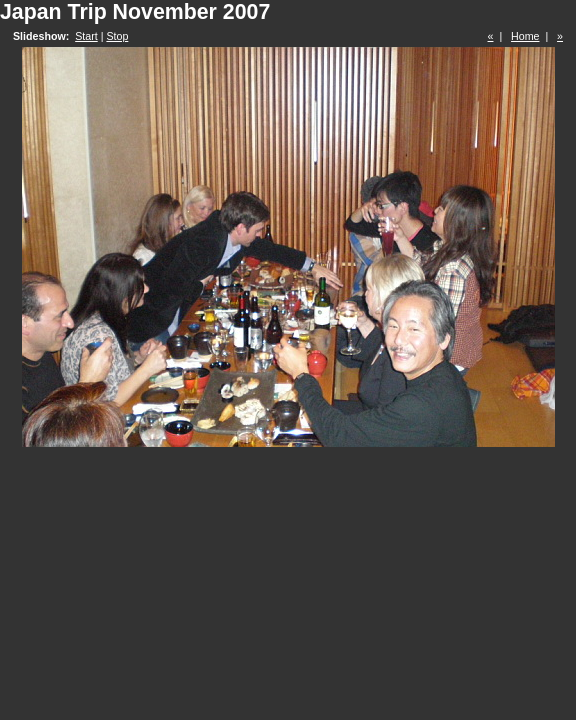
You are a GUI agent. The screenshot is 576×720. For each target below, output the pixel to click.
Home (525, 36)
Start (86, 36)
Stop (117, 36)
